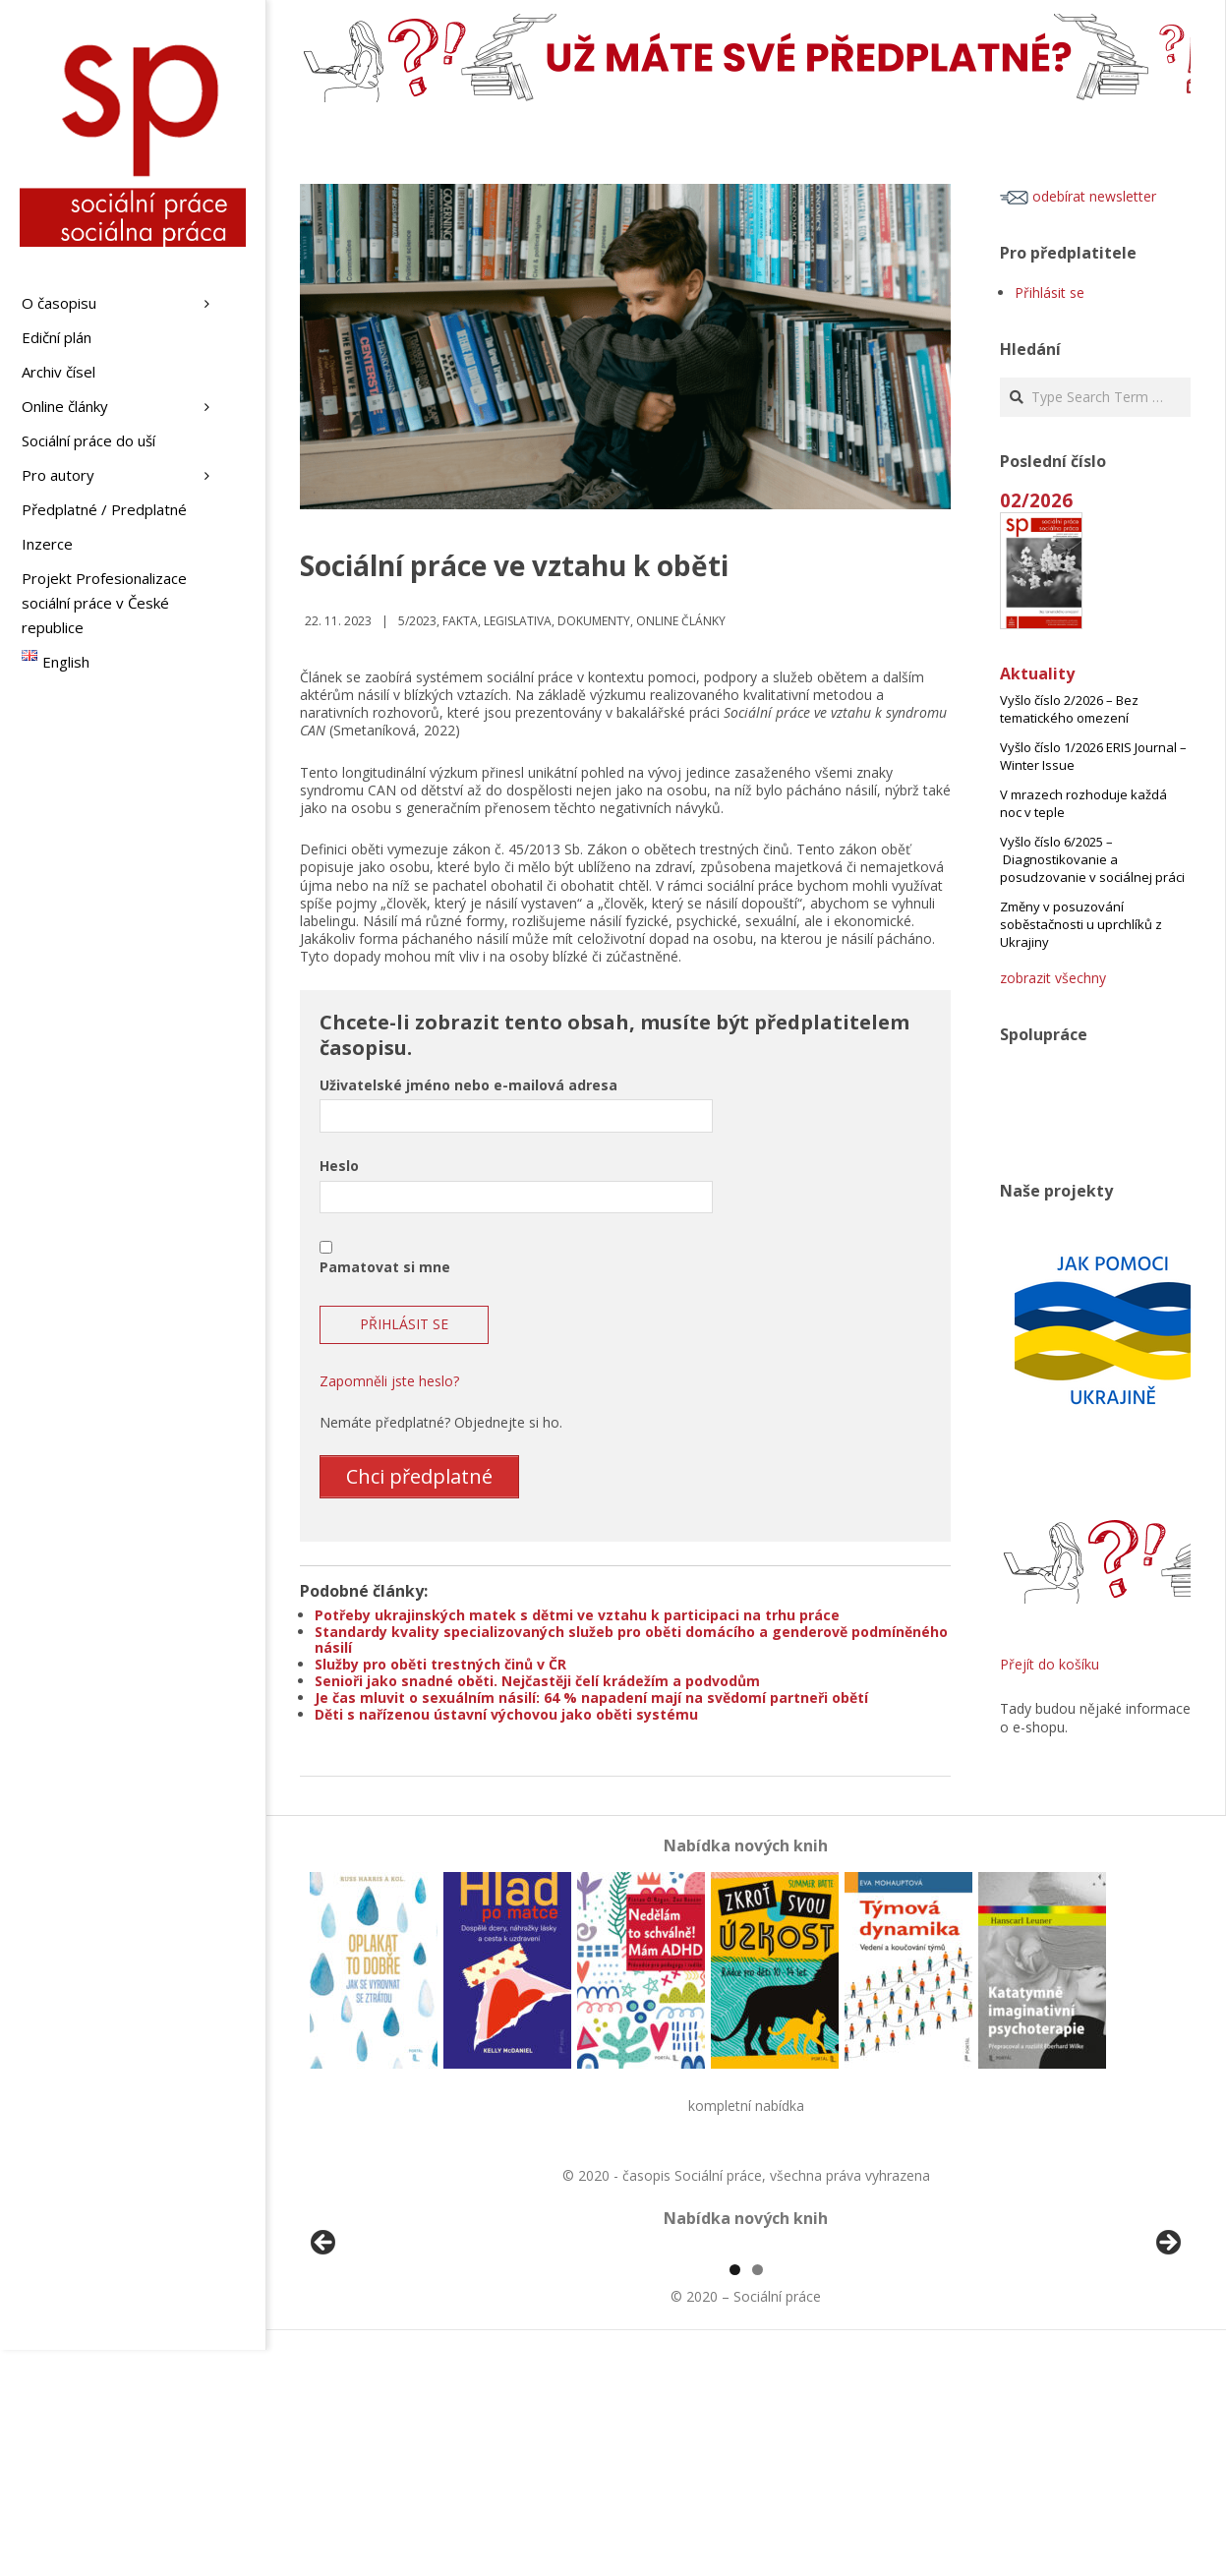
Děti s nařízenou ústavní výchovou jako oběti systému (506, 1713)
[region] (746, 2362)
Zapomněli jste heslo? (389, 1381)
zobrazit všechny (1053, 977)
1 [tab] (735, 2495)
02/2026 (1036, 500)
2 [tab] (757, 2495)
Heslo (339, 1165)
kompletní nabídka (746, 2104)
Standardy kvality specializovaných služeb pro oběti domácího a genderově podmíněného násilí (631, 1639)
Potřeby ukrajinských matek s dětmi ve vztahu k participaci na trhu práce (577, 1614)
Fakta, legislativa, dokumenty (536, 621)
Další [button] (1167, 2356)
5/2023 (417, 621)
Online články (681, 621)
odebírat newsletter (1078, 196)
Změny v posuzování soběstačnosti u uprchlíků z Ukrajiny (1081, 924)
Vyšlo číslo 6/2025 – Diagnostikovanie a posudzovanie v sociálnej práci (1092, 859)
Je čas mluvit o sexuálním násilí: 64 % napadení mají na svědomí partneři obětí (591, 1696)
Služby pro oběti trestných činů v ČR (440, 1664)
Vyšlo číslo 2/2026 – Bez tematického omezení (1069, 709)
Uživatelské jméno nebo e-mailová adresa (468, 1085)
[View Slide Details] (378, 2362)
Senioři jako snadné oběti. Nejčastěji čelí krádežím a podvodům (537, 1680)
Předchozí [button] (324, 2356)
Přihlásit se (1049, 292)
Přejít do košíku (1049, 1664)
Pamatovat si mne (385, 1267)
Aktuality (1037, 673)
